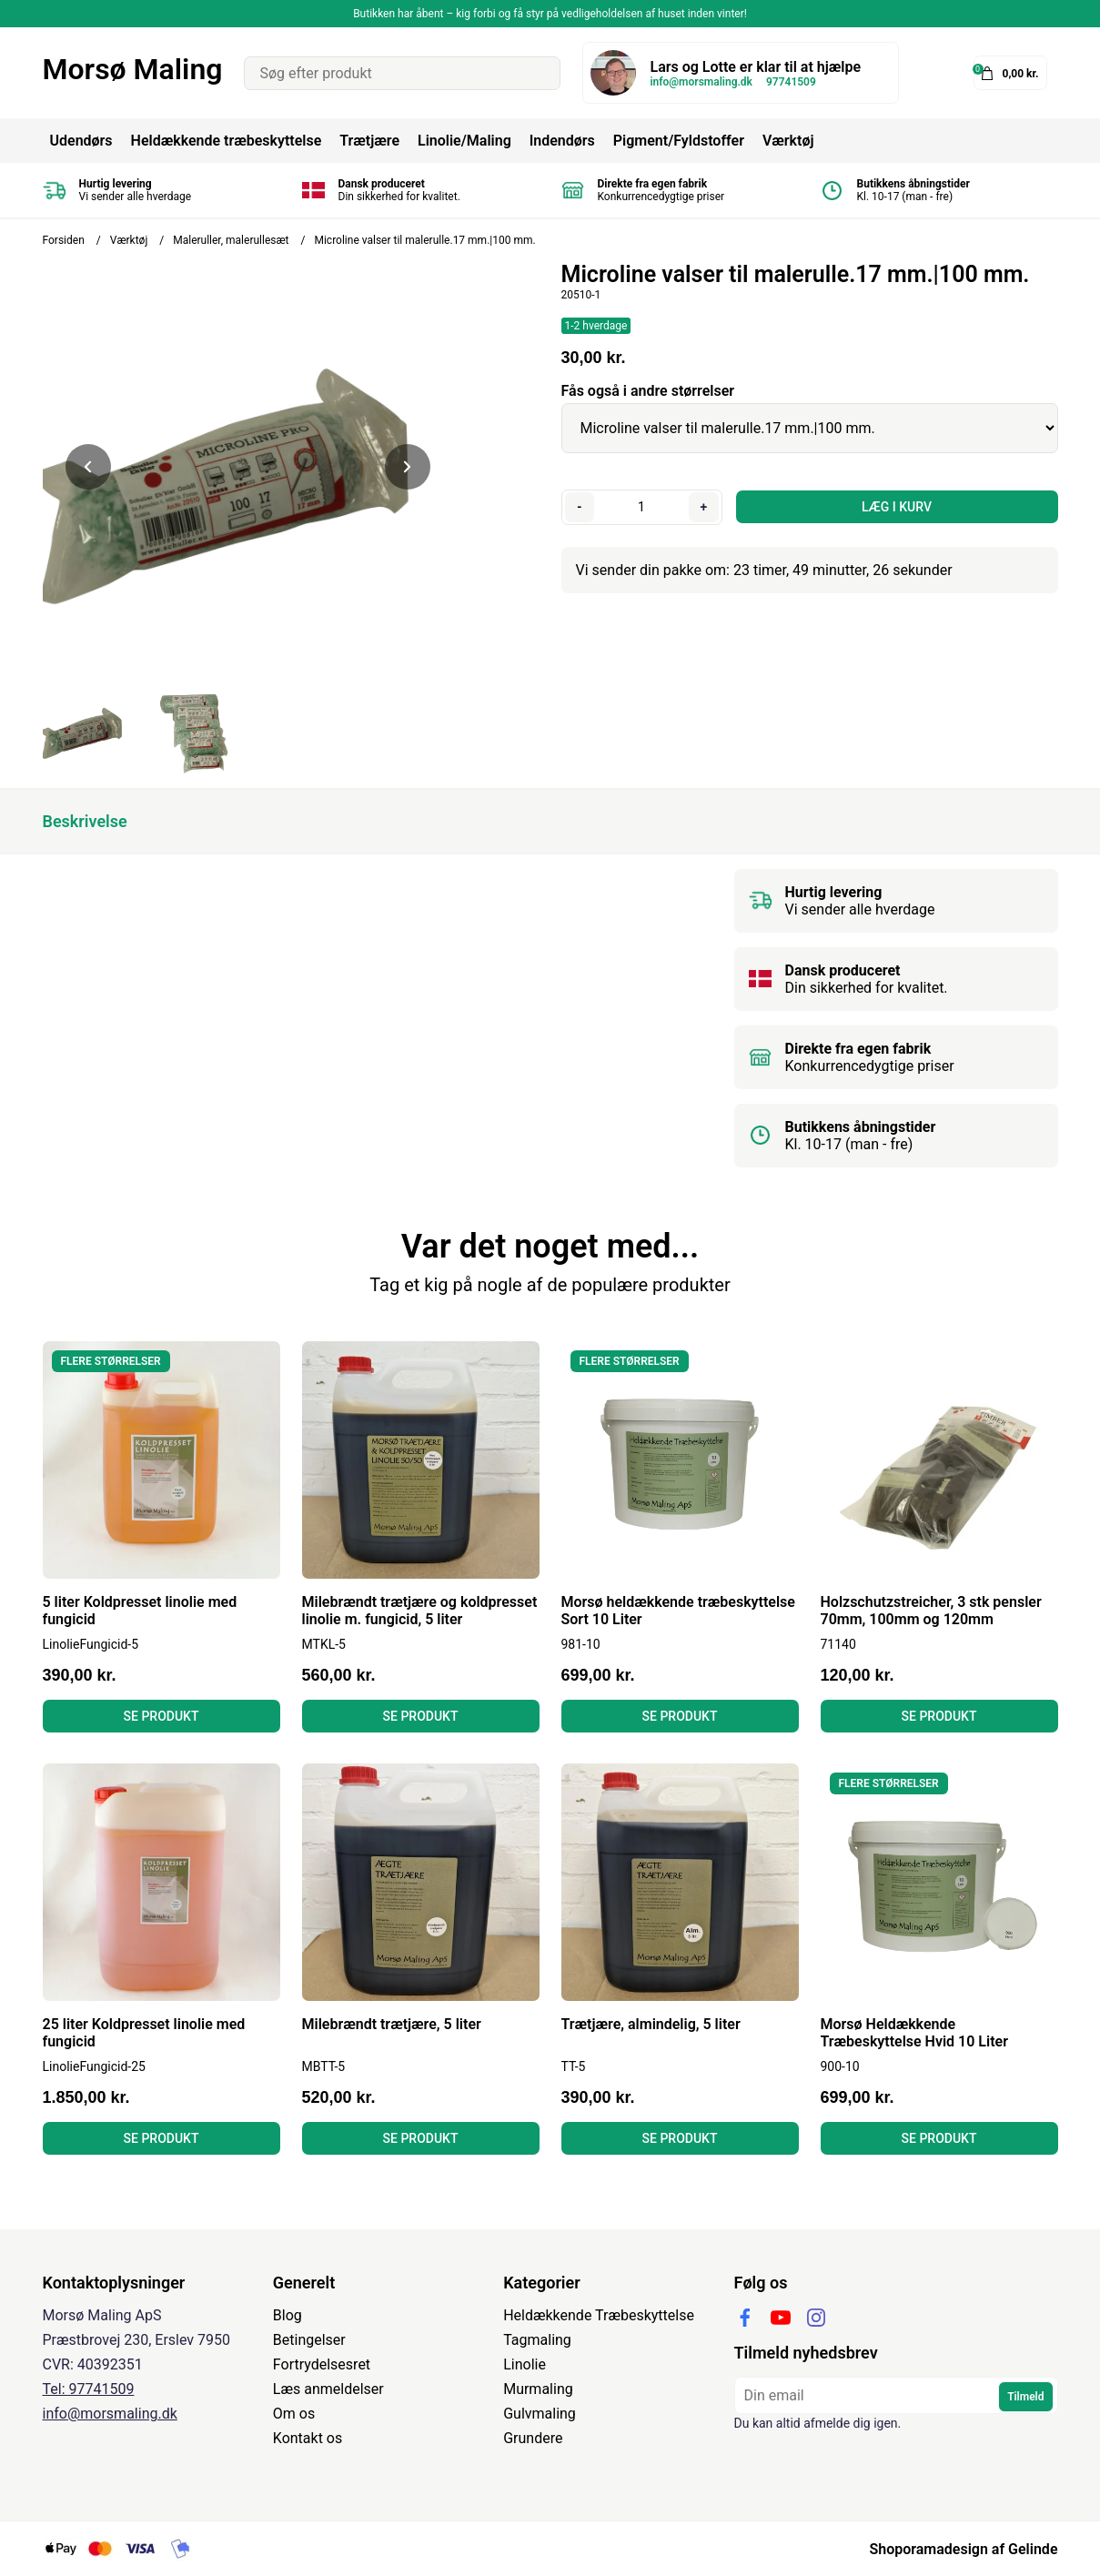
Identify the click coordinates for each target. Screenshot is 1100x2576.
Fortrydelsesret (321, 2364)
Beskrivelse (85, 821)
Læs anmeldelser (328, 2389)
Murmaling (538, 2389)
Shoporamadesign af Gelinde (963, 2549)
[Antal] (642, 507)
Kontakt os (307, 2438)
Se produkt (161, 1716)
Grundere (532, 2438)
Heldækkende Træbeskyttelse (598, 2315)
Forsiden (64, 240)
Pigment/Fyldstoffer (678, 140)
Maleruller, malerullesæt (230, 240)
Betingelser (309, 2340)
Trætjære (369, 140)
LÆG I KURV (897, 507)
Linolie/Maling (464, 140)
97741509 (791, 82)
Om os (294, 2413)
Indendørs (562, 140)
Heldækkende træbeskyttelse (226, 140)
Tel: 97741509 (89, 2389)
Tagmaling (537, 2340)
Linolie (524, 2364)
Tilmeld (1025, 2396)
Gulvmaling (539, 2413)
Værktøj (788, 140)
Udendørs (81, 140)
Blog (287, 2315)
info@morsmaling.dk (701, 82)
